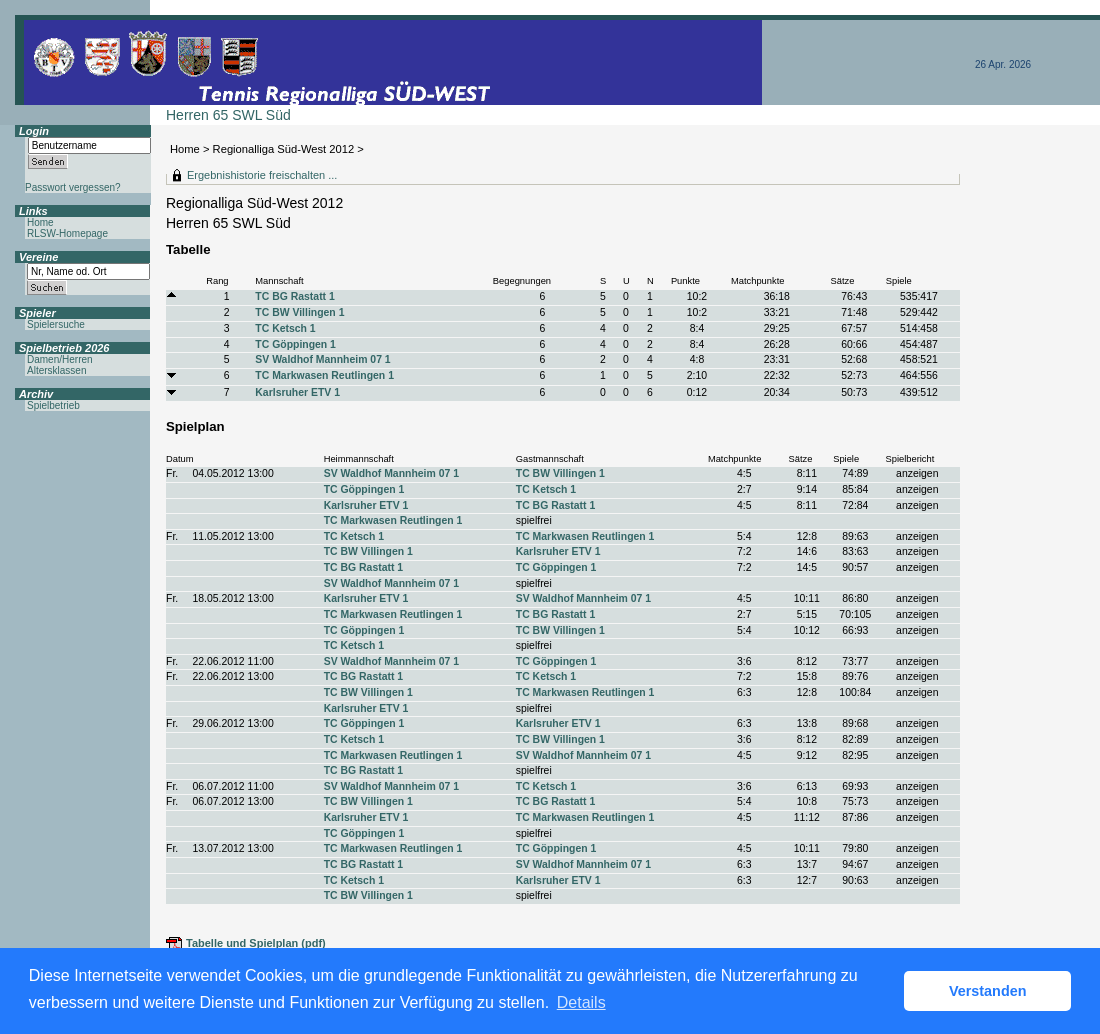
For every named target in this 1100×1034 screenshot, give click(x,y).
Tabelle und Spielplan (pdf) (256, 943)
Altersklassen (56, 370)
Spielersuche (56, 324)
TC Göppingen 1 (295, 344)
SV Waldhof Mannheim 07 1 (322, 359)
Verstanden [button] (988, 991)
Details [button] (581, 1002)
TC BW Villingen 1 (299, 312)
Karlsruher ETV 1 (297, 392)
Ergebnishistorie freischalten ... (262, 175)
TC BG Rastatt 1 (294, 296)
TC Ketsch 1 (285, 328)
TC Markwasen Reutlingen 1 (324, 375)
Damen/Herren (60, 359)
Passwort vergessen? (73, 187)
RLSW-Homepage (67, 233)
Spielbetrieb (53, 405)
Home (185, 149)
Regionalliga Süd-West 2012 (284, 149)
